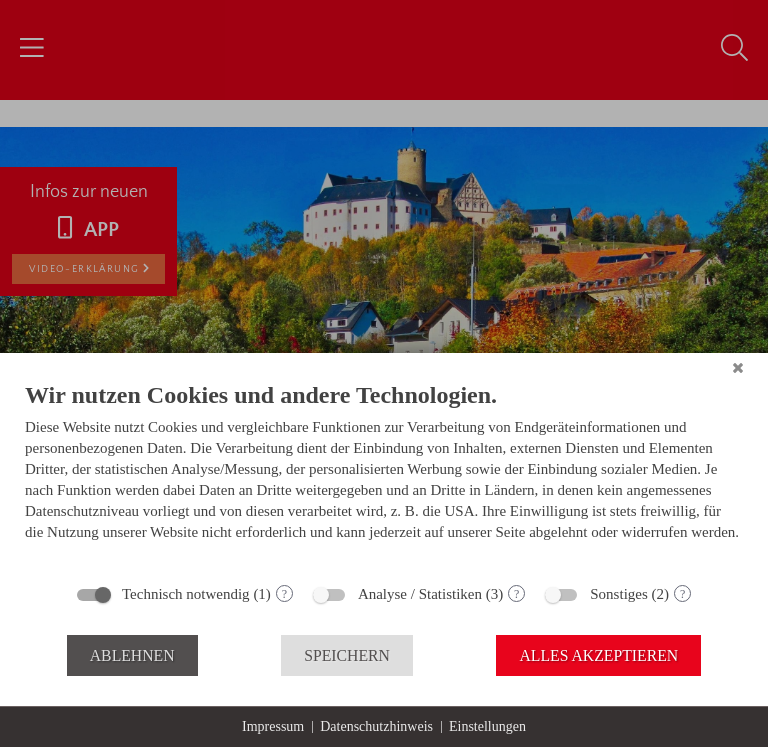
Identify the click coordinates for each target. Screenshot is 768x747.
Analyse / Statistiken (420, 594)
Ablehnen (132, 655)
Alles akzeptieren (598, 655)
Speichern (347, 655)
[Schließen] (738, 368)
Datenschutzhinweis (376, 726)
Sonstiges (619, 594)
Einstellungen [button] (487, 726)
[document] (384, 476)
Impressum (273, 726)
